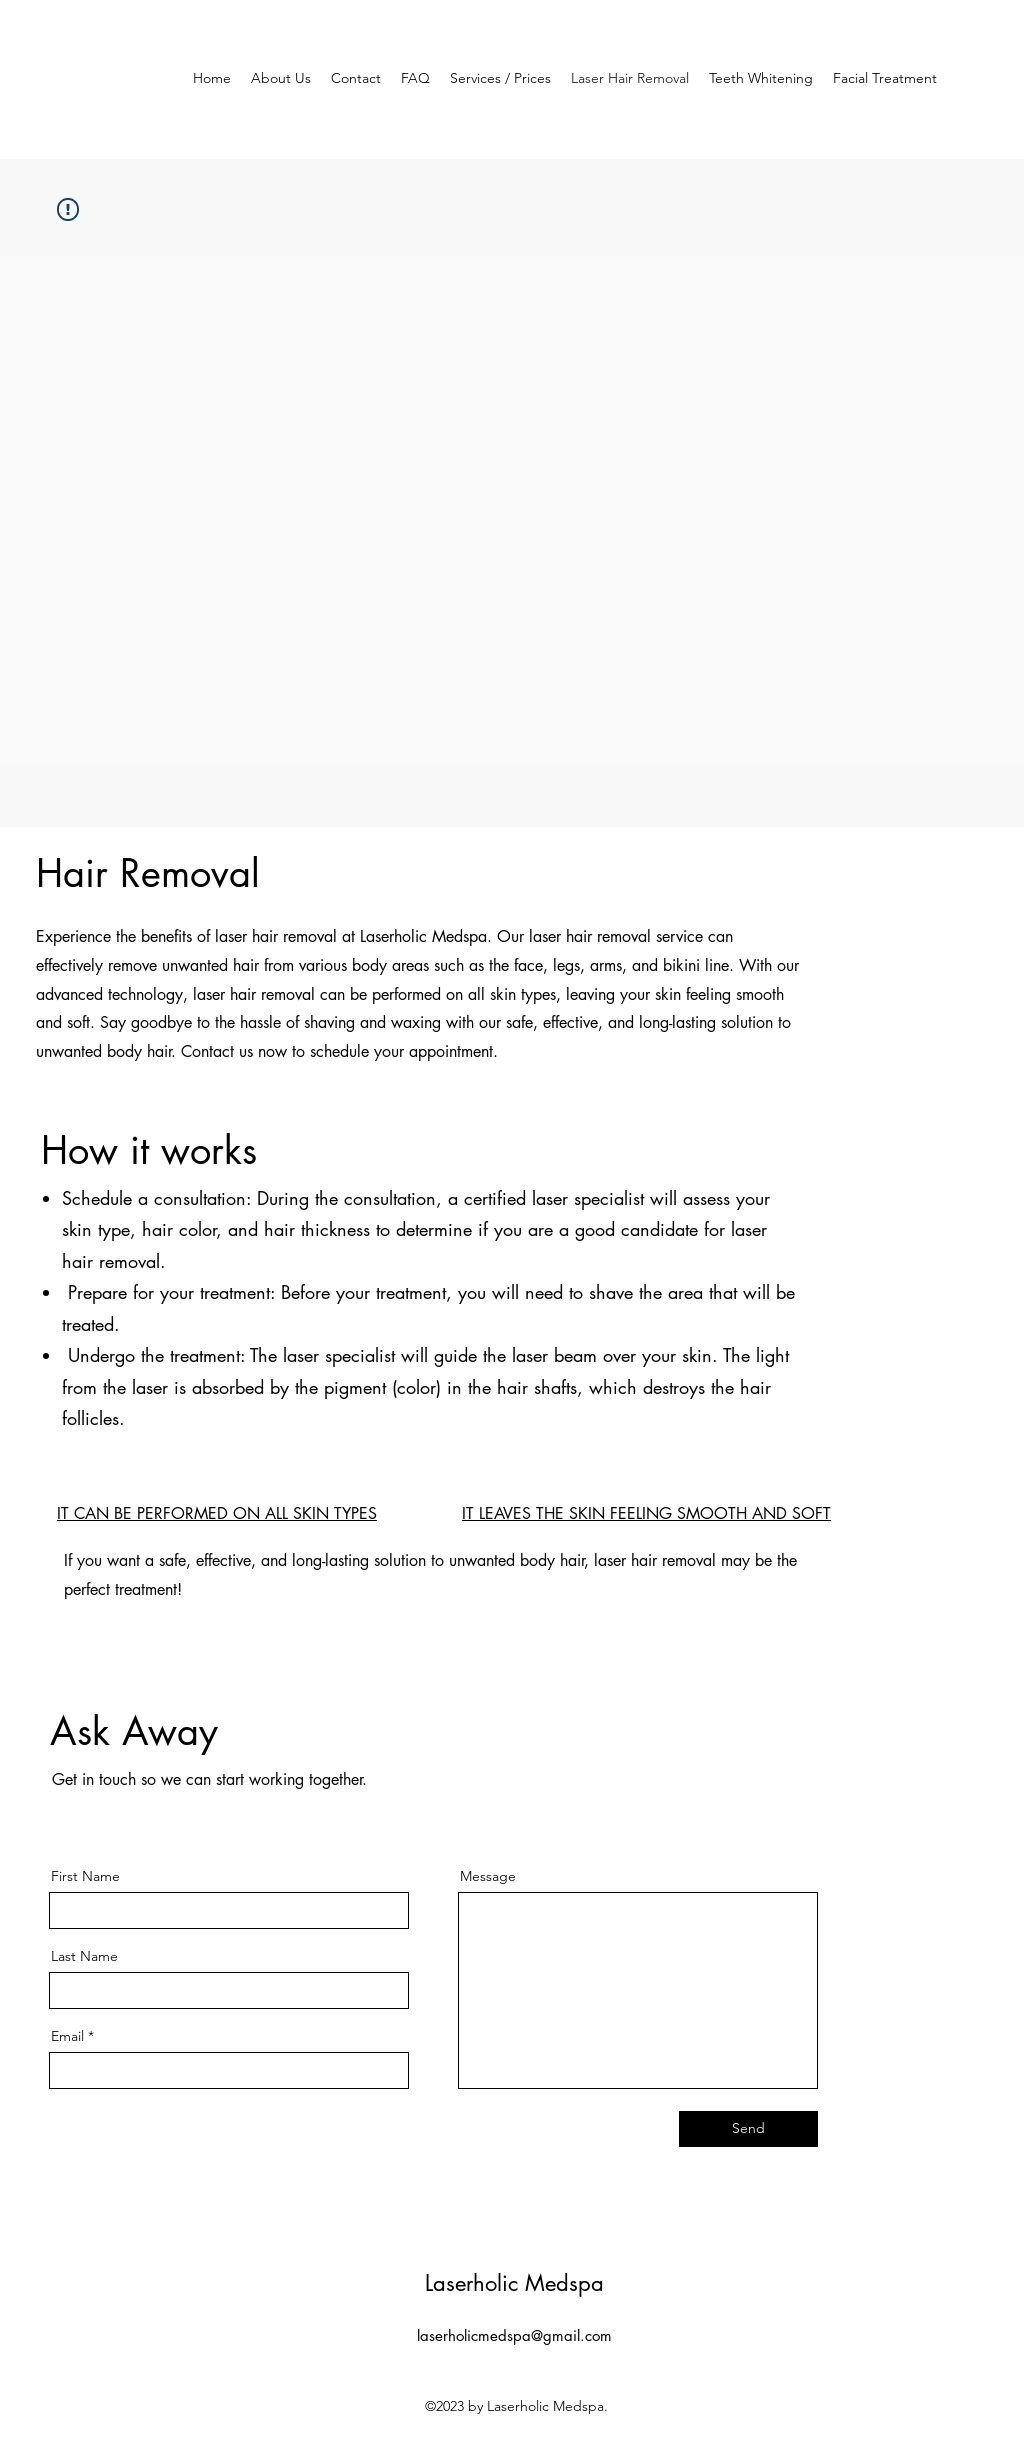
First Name (85, 1876)
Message (488, 1876)
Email (67, 2036)
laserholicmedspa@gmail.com (514, 2335)
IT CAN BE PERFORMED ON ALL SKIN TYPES (217, 1513)
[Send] (748, 2129)
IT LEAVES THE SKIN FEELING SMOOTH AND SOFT (646, 1513)
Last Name (84, 1956)
